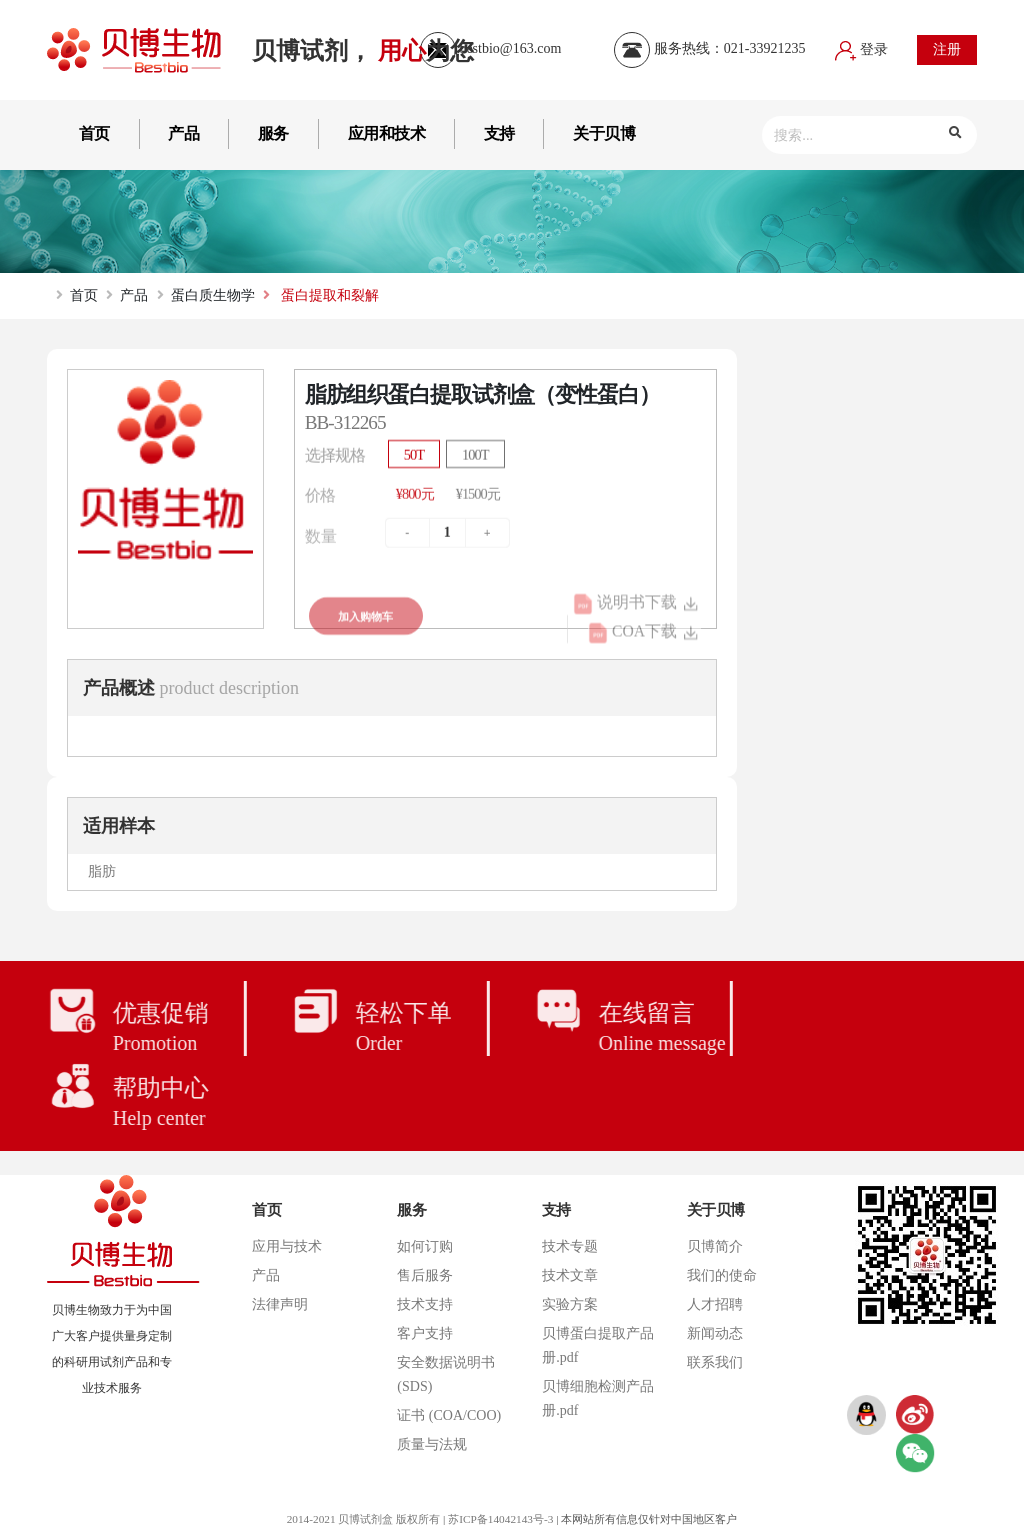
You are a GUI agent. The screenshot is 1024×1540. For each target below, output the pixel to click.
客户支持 (425, 1333)
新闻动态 (715, 1333)
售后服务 (425, 1275)
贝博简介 (715, 1246)
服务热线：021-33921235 (709, 48)
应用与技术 (287, 1246)
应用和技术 (387, 133)
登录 (862, 49)
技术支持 (425, 1304)
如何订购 (425, 1246)
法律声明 (280, 1304)
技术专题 (570, 1246)
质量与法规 (432, 1444)
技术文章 (570, 1275)
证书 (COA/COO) (449, 1415)
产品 (183, 133)
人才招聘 (715, 1304)
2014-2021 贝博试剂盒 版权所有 (363, 1519)
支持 (499, 133)
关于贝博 (604, 133)
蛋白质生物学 (213, 295)
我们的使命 (722, 1275)
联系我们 (715, 1362)
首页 (94, 133)
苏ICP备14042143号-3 (500, 1519)
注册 (947, 49)
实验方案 (570, 1304)
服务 (273, 133)
